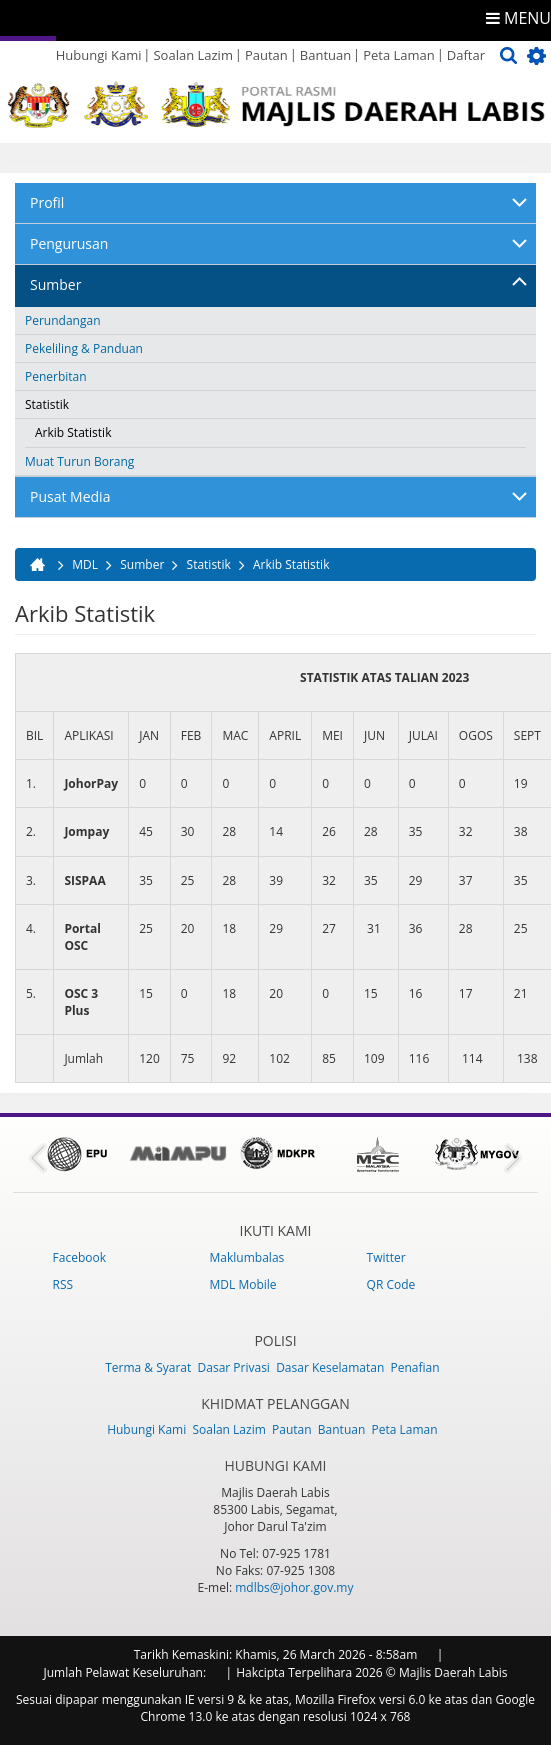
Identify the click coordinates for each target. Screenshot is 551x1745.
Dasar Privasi (234, 1367)
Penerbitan (56, 376)
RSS (63, 1284)
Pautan (266, 55)
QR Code (391, 1284)
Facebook (79, 1257)
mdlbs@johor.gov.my (294, 1587)
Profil (47, 202)
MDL (85, 564)
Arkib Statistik (73, 432)
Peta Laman (399, 55)
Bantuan (325, 55)
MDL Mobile (243, 1284)
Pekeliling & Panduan (84, 348)
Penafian (414, 1367)
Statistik (47, 404)
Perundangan (63, 320)
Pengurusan (69, 243)
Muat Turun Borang (79, 461)
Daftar (466, 55)
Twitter (386, 1257)
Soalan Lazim (192, 55)
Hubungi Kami (99, 55)
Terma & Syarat (148, 1367)
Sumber (55, 284)
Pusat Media (70, 496)
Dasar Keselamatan (330, 1367)
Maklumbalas (247, 1257)
